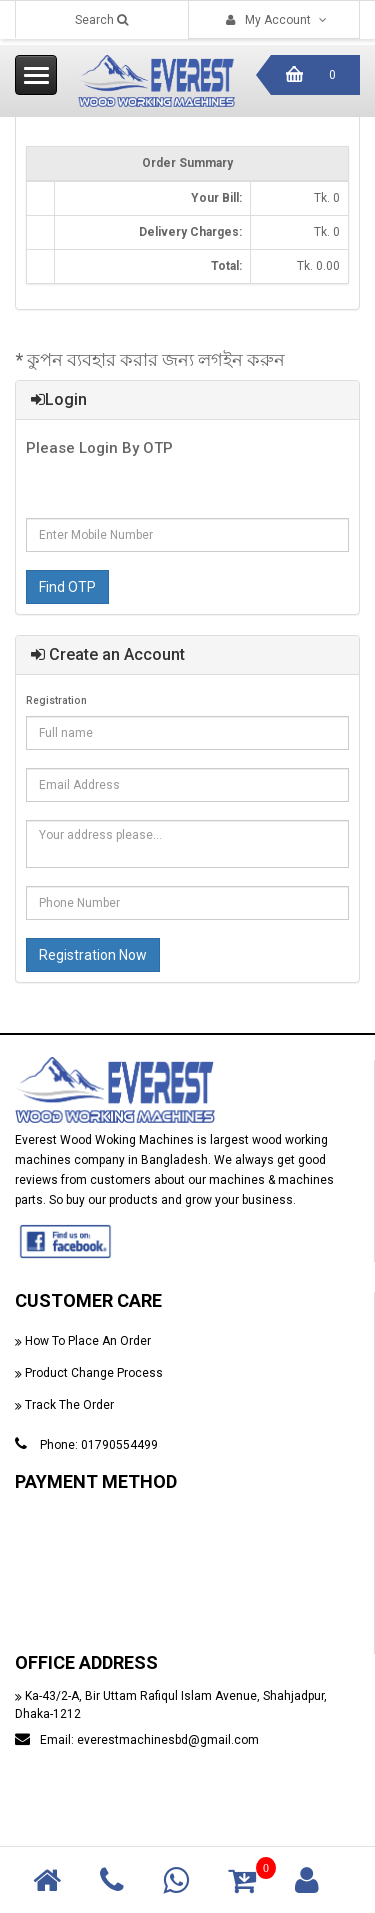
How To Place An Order (88, 1341)
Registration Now (93, 955)
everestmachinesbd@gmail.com (168, 1740)
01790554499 (119, 1445)
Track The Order (69, 1405)
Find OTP (67, 587)
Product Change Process (94, 1373)
